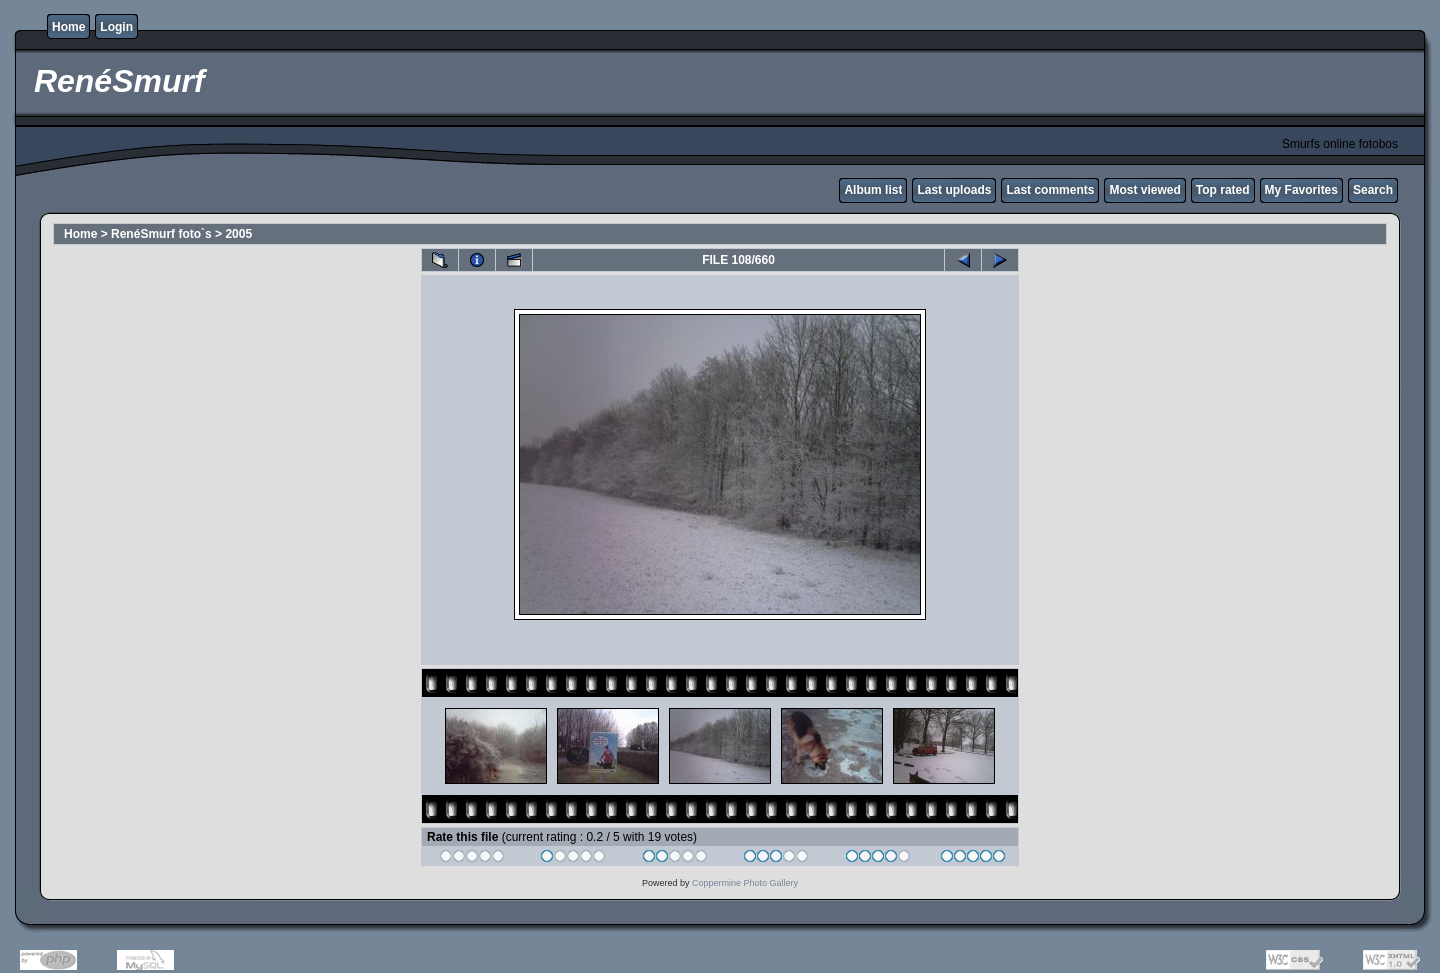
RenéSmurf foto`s (161, 234)
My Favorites (1301, 190)
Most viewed (1144, 190)
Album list (873, 190)
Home (68, 27)
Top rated (1223, 190)
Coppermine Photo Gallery (745, 883)
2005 (238, 234)
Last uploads (954, 190)
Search (1373, 190)
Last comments (1050, 190)
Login (116, 27)
